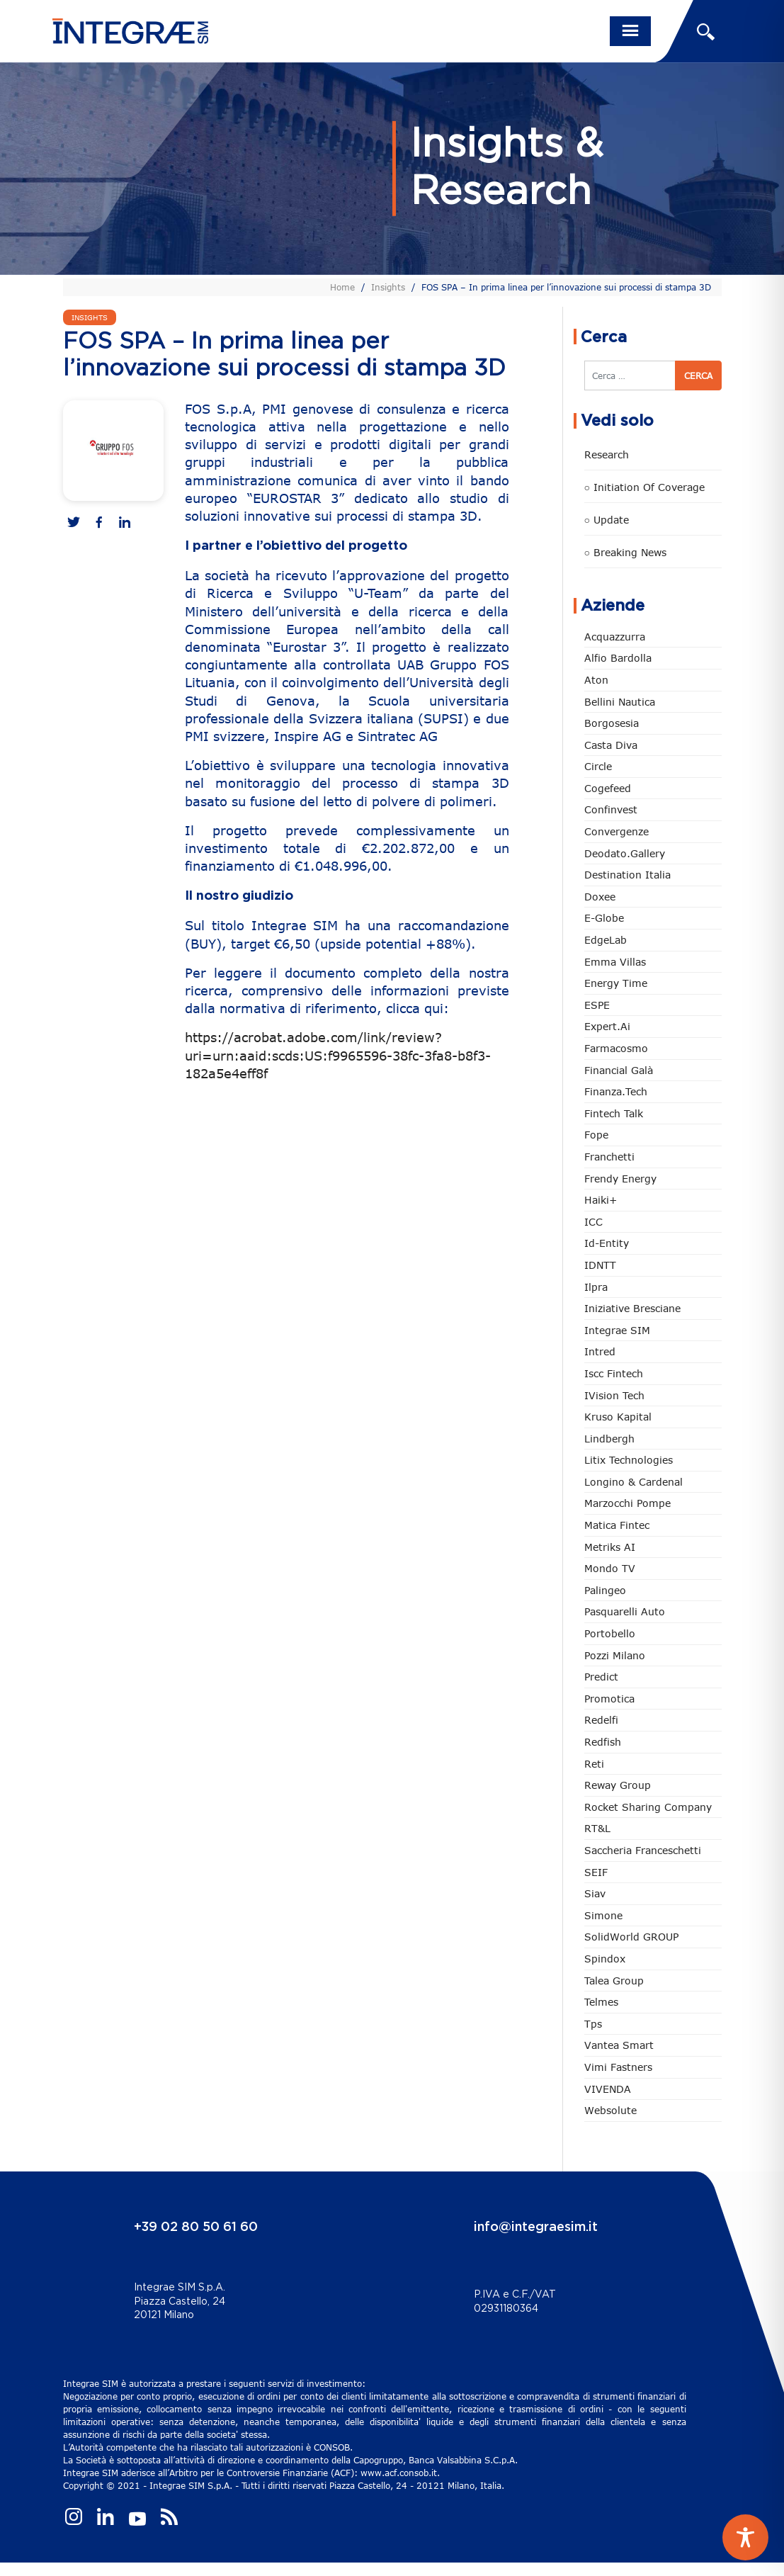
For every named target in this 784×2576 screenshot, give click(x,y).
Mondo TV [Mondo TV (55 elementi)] (609, 1568)
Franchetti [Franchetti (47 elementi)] (609, 1157)
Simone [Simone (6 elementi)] (603, 1915)
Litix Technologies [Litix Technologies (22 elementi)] (628, 1460)
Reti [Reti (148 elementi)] (594, 1764)
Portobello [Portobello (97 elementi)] (609, 1633)
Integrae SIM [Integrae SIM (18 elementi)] (617, 1330)
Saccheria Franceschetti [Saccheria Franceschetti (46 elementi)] (642, 1850)
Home (342, 287)
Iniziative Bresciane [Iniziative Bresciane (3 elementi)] (632, 1308)
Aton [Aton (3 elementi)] (596, 680)
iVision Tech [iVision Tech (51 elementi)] (614, 1395)
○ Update (606, 520)
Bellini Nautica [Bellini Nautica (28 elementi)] (619, 702)
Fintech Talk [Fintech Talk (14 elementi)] (613, 1113)
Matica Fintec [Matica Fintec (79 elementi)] (616, 1525)
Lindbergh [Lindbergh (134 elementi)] (609, 1439)
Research (606, 454)
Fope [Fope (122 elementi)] (596, 1135)
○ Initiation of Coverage (644, 487)
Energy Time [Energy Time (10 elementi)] (615, 983)
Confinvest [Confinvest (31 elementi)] (610, 809)
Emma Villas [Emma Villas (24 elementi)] (615, 962)
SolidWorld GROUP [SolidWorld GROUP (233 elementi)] (631, 1937)
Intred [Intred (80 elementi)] (599, 1351)
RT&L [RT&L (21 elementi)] (597, 1828)
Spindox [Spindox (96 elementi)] (604, 1959)
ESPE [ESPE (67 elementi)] (597, 1005)
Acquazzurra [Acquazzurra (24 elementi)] (614, 637)
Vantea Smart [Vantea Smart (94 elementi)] (619, 2045)
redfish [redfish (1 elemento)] (602, 1742)
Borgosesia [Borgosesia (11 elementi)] (611, 723)
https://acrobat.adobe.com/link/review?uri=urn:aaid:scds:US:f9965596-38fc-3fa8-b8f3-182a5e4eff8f (338, 1054)
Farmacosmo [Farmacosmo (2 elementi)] (616, 1048)
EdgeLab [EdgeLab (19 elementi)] (605, 940)
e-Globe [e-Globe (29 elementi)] (604, 918)
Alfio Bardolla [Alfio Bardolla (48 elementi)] (618, 658)
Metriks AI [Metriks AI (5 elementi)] (609, 1547)
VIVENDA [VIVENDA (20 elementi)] (607, 2089)
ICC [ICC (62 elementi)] (593, 1222)
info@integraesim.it (536, 2227)
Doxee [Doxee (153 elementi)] (599, 897)
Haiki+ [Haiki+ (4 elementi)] (600, 1200)
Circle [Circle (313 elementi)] (598, 766)
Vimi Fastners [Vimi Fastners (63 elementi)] (618, 2067)
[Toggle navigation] (630, 31)
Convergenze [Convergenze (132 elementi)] (616, 831)
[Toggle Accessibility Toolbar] (745, 2537)
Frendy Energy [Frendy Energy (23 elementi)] (620, 1179)
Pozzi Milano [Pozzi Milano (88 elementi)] (614, 1655)
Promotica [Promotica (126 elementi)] (609, 1699)
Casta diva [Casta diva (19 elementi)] (610, 745)
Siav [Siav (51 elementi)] (595, 1893)
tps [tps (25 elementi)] (593, 2024)
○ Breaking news (625, 552)
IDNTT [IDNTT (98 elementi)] (600, 1265)
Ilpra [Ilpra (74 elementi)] (596, 1287)
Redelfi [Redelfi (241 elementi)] (601, 1720)
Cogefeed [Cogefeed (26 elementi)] (607, 788)
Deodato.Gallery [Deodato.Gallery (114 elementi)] (624, 853)
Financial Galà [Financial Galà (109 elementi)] (618, 1070)
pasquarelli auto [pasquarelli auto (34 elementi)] (624, 1611)
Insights (388, 287)
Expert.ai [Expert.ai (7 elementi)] (607, 1026)
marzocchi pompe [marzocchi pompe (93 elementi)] (627, 1503)
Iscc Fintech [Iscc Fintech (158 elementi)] (613, 1373)
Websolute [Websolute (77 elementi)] (610, 2110)
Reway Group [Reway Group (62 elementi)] (617, 1785)
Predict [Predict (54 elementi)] (601, 1677)
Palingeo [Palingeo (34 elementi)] (605, 1590)
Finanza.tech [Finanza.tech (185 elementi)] (615, 1091)
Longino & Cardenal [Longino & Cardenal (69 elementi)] (633, 1482)
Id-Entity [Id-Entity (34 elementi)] (606, 1243)
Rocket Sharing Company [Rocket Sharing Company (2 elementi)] (648, 1807)
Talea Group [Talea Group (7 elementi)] (614, 1981)
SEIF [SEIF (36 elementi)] (596, 1872)
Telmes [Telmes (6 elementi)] (601, 2002)
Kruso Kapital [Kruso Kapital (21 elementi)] (618, 1417)
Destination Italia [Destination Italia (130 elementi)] (627, 875)
